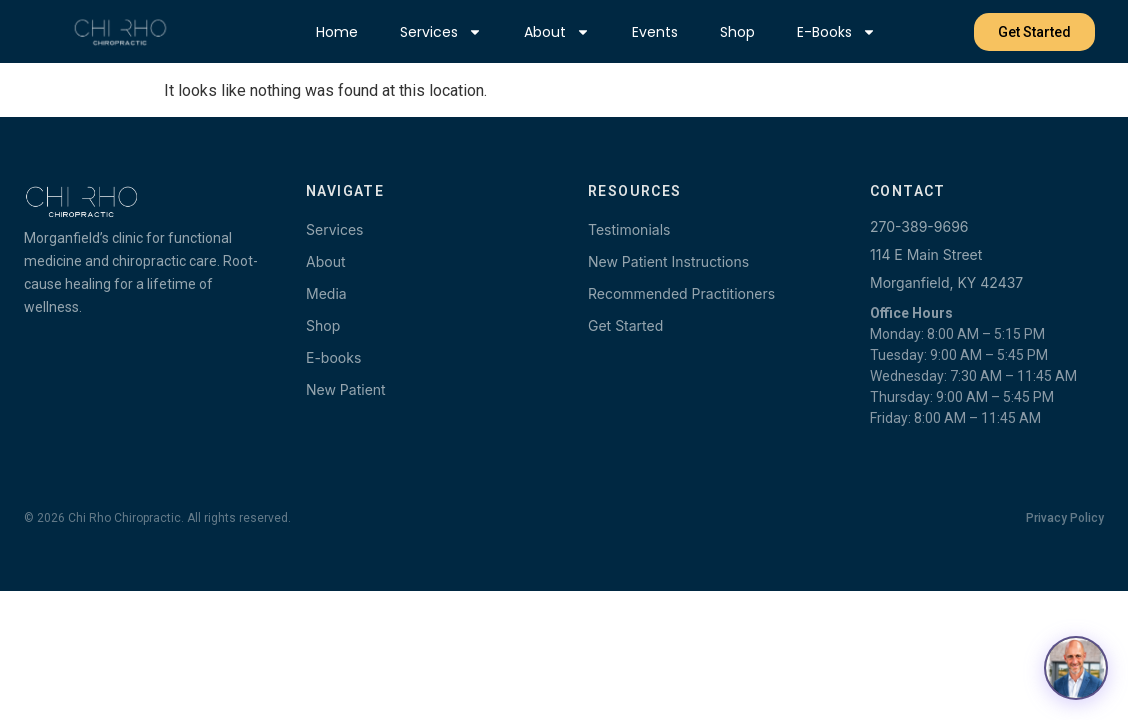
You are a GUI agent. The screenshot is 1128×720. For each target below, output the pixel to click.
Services (441, 32)
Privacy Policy (1065, 518)
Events (655, 32)
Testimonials (629, 229)
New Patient (346, 389)
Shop (737, 32)
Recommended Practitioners (681, 293)
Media (326, 293)
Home (337, 32)
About (557, 32)
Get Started (625, 325)
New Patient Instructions (668, 261)
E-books (836, 32)
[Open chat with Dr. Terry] (1076, 668)
